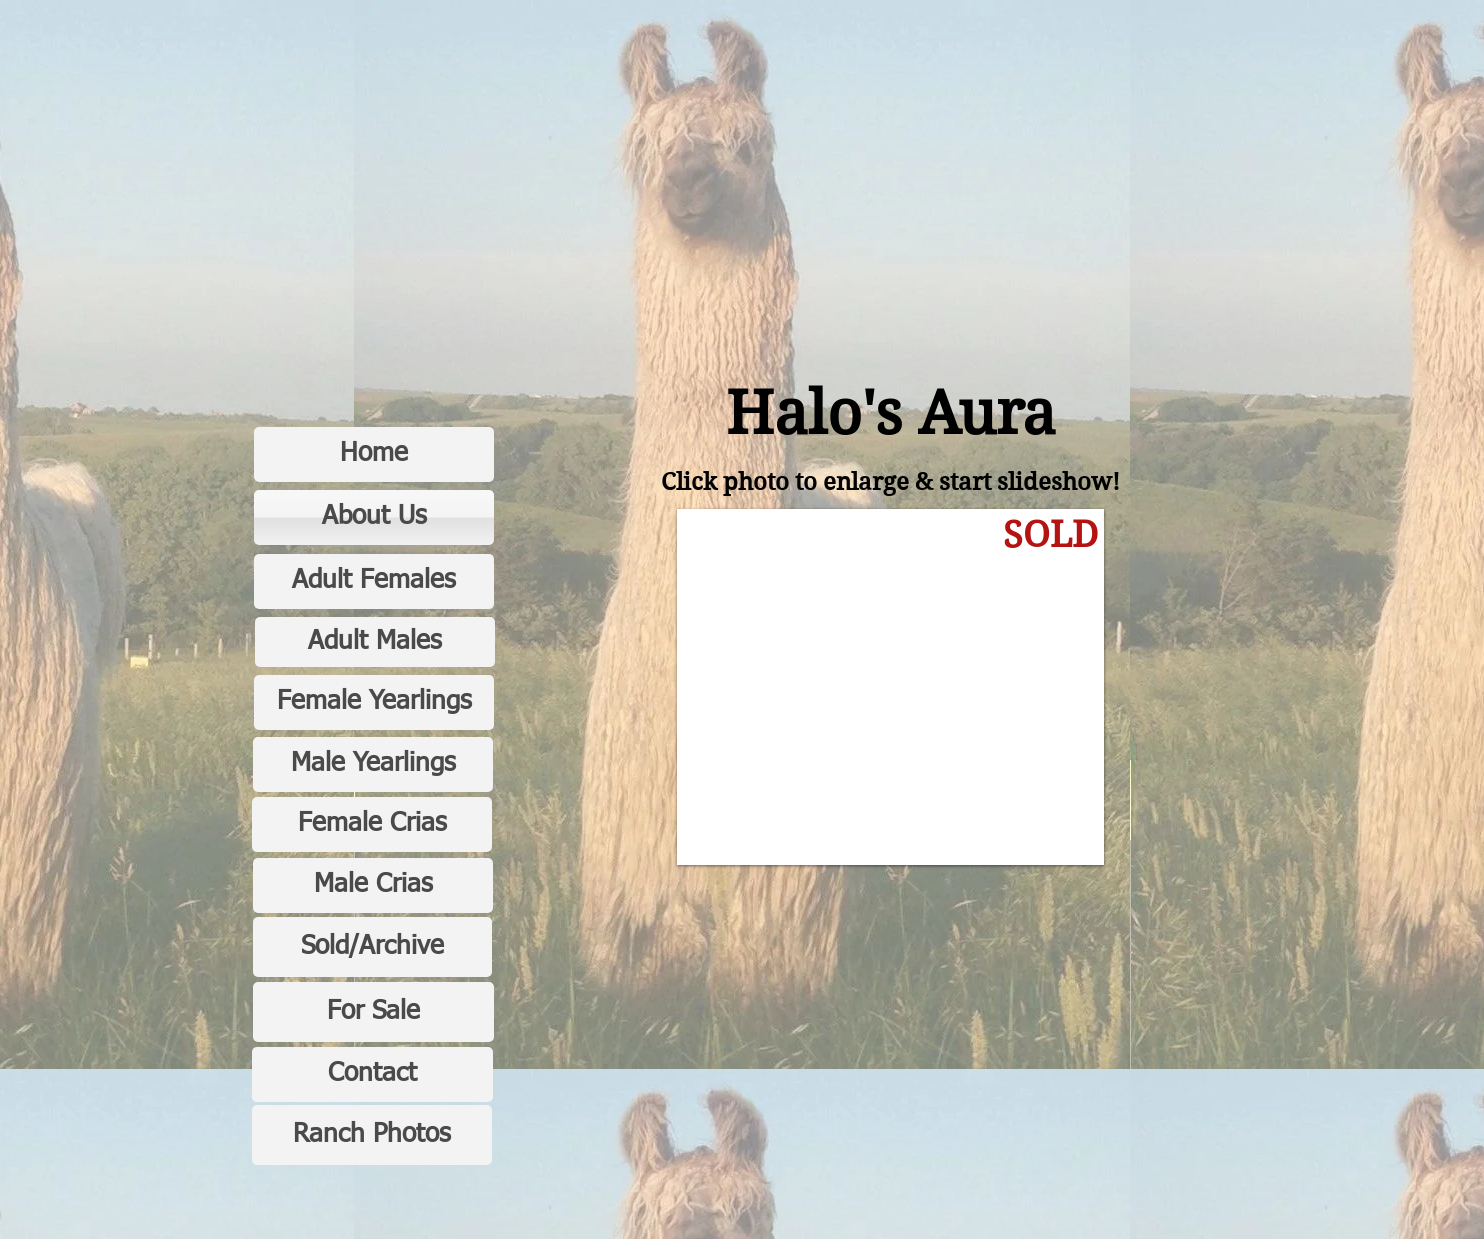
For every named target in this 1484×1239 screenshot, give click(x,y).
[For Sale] (373, 1012)
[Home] (374, 454)
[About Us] (374, 517)
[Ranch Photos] (372, 1135)
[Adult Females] (374, 581)
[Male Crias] (373, 885)
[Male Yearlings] (373, 764)
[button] (890, 687)
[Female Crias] (372, 824)
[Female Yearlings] (374, 702)
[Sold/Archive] (372, 947)
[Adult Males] (375, 642)
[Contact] (372, 1074)
